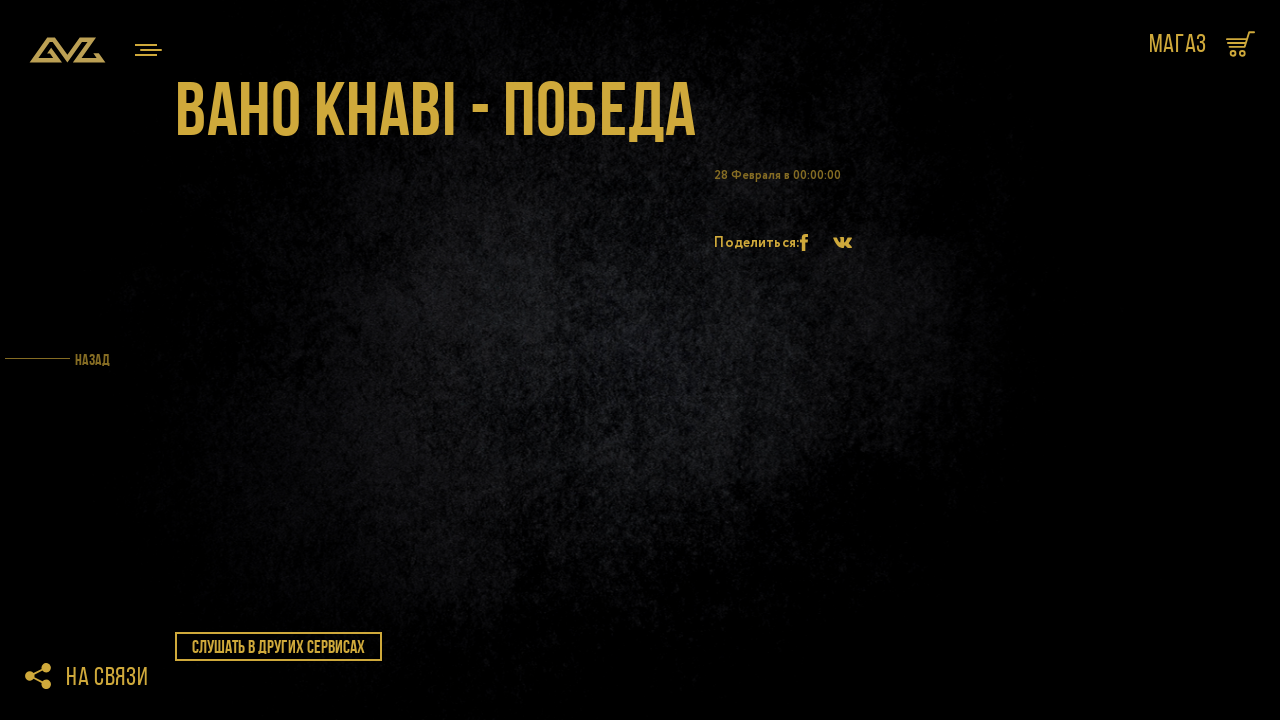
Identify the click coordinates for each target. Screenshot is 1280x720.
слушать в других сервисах (278, 647)
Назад (92, 359)
